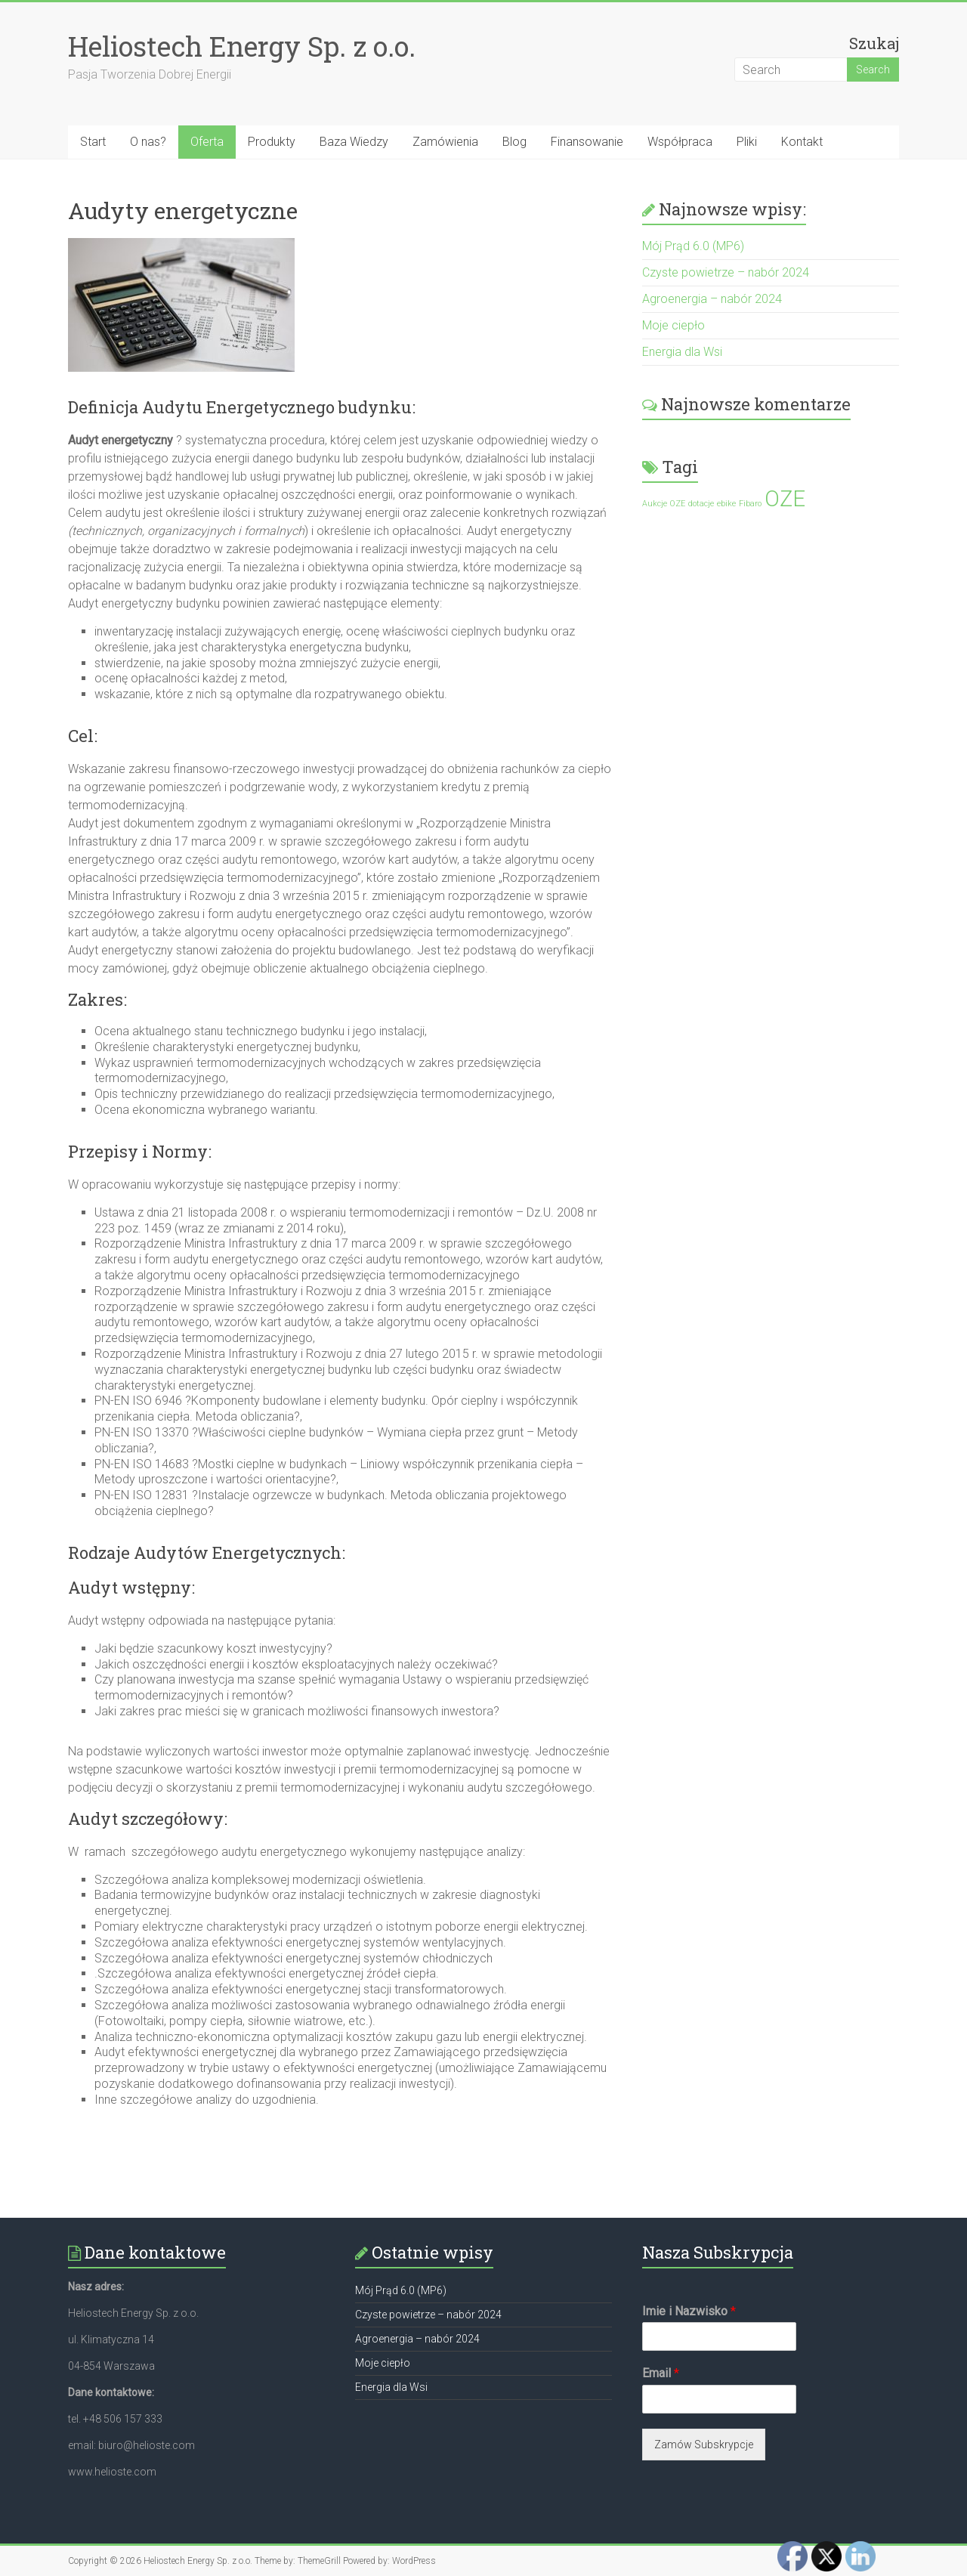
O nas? (148, 142)
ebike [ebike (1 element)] (726, 504)
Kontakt (802, 142)
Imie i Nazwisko (689, 2311)
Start (93, 142)
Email (660, 2373)
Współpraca (679, 142)
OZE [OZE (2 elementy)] (785, 499)
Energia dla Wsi (682, 352)
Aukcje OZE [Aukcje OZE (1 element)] (663, 504)
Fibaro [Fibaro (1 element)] (750, 504)
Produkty (271, 142)
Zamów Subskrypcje (703, 2444)
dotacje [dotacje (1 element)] (701, 504)
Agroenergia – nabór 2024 (712, 299)
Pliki (747, 142)
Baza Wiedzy (354, 142)
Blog (514, 142)
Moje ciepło (673, 325)
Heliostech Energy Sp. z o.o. (242, 46)
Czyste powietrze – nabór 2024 (725, 272)
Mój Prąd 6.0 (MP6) (693, 246)
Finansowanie (587, 142)
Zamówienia (445, 142)
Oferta (207, 142)
